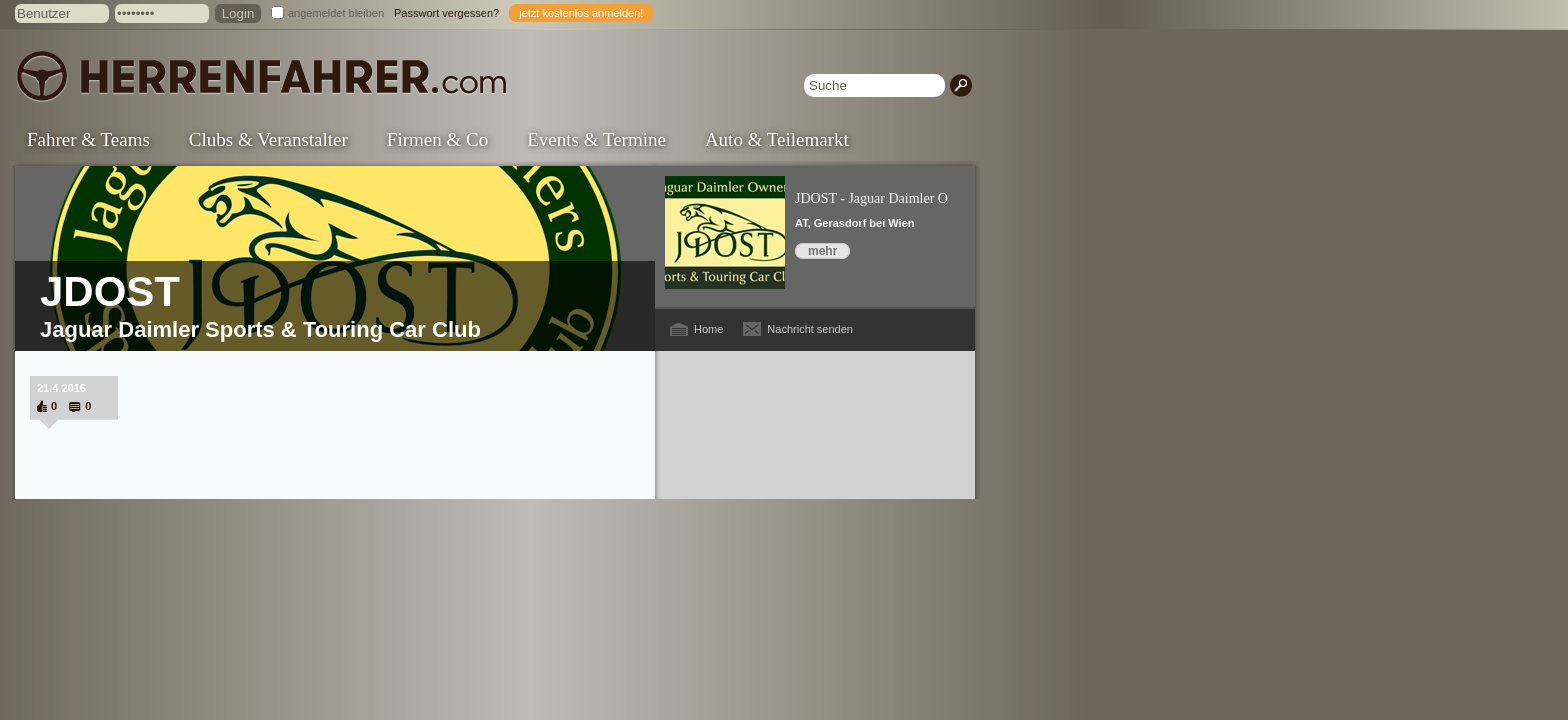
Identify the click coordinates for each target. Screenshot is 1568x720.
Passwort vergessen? (446, 13)
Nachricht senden (810, 329)
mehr (822, 251)
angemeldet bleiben (336, 13)
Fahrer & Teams (88, 139)
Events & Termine (596, 139)
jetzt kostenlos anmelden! (581, 13)
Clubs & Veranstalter (268, 139)
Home (708, 329)
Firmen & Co (437, 139)
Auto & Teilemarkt (777, 139)
